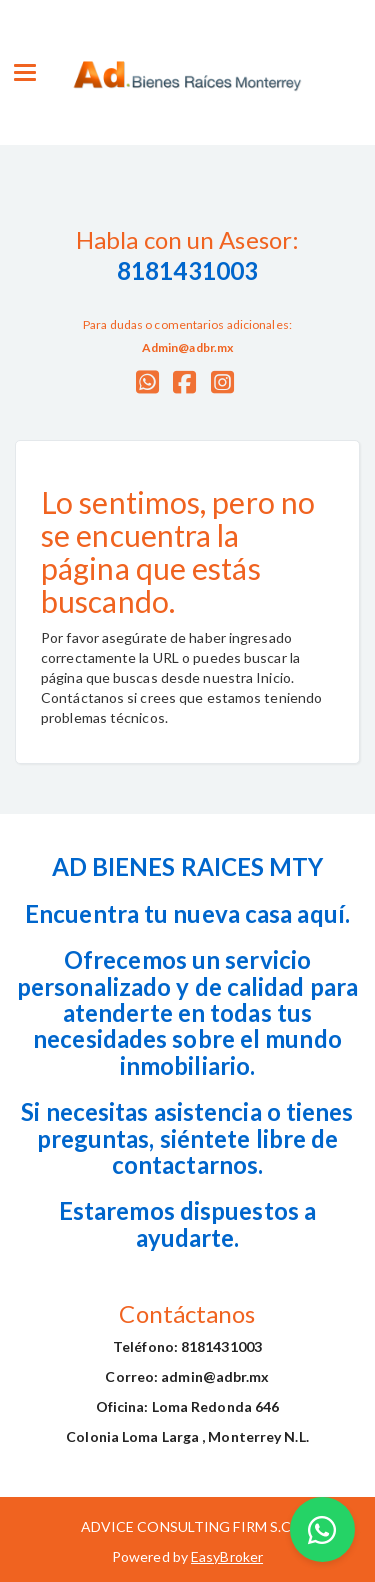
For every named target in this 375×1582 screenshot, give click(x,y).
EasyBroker (227, 1556)
